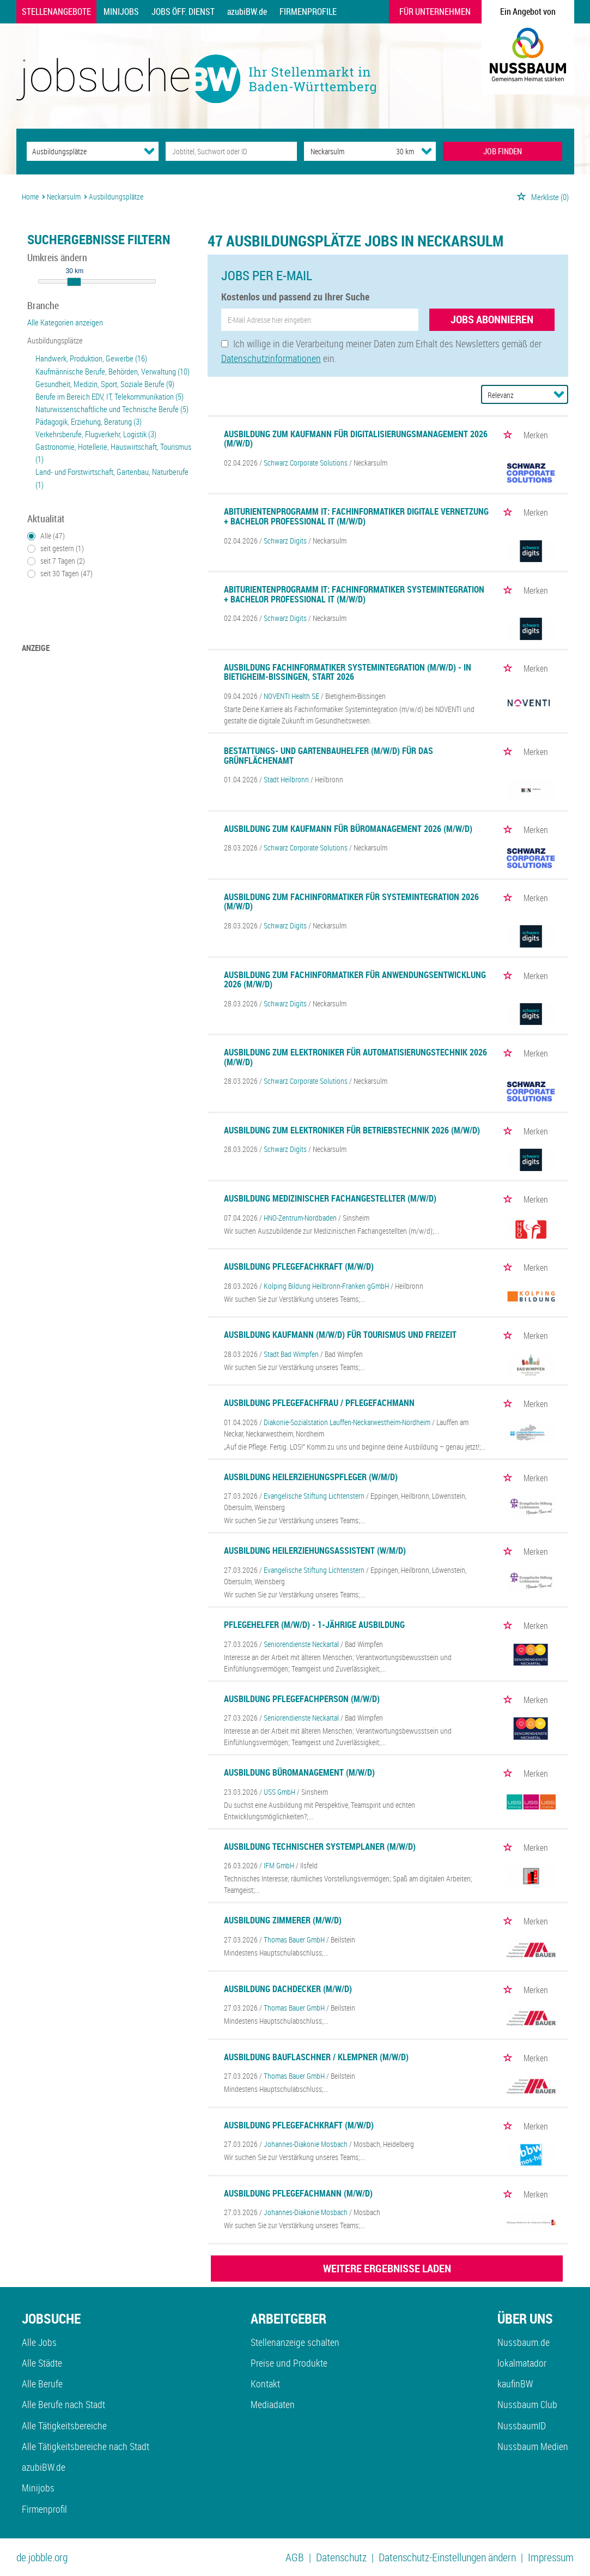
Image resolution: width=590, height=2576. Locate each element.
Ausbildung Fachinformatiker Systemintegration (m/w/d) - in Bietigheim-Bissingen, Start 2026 (347, 672)
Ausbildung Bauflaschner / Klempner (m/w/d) (316, 2057)
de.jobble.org (42, 2557)
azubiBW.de (247, 11)
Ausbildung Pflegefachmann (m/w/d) (298, 2193)
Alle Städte (42, 2362)
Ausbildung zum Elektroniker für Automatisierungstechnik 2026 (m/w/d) (355, 1057)
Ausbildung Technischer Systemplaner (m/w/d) (320, 1847)
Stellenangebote (56, 11)
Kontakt (265, 2383)
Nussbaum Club (527, 2404)
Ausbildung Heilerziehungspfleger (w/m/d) (311, 1477)
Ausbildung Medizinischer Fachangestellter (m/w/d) (330, 1198)
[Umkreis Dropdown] (426, 151)
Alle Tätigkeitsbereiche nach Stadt (85, 2446)
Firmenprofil (44, 2508)
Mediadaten (273, 2404)
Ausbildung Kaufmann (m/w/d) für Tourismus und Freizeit (340, 1335)
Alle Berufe (42, 2383)
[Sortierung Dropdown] (559, 394)
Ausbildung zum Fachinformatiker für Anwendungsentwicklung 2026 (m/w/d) (355, 980)
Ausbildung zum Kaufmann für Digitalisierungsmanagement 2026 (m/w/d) (356, 439)
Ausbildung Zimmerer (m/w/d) (283, 1920)
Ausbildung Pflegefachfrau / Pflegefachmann (319, 1403)
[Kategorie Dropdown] (149, 151)
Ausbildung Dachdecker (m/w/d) (288, 1989)
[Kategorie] (81, 151)
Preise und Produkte (289, 2362)
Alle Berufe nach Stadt (63, 2404)
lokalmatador (521, 2362)
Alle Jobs (39, 2342)
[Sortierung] (513, 395)
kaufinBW (515, 2383)
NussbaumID (521, 2425)
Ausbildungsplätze (55, 340)
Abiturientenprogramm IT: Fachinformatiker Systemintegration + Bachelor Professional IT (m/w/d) (354, 594)
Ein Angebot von (528, 11)
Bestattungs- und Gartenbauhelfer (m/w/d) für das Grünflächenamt (328, 756)
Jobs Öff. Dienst (183, 11)
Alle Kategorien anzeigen (65, 322)
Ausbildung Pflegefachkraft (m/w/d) (299, 1266)
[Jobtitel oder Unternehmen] (231, 151)
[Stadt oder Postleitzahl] (339, 151)
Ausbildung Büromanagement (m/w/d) (299, 1772)
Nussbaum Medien (532, 2446)
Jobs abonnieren (492, 319)
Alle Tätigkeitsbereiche (64, 2425)
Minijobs (121, 11)
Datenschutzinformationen (271, 358)
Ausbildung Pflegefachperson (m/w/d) (302, 1699)
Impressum (551, 2557)
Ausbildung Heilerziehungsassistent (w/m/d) (315, 1551)
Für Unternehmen (435, 11)
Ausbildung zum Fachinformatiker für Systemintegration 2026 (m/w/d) (351, 902)
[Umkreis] (395, 151)
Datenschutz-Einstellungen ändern (447, 2557)
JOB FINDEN (502, 151)
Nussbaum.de (523, 2342)
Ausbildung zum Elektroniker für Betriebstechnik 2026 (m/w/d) (352, 1130)
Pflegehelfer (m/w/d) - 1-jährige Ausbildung (314, 1625)
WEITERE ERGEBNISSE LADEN (387, 2268)
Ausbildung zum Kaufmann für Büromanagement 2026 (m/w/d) (348, 829)
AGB (294, 2557)
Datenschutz (341, 2557)
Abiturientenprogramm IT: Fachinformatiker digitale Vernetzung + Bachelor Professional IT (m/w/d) (356, 516)
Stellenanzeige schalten (295, 2342)
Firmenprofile (308, 11)
